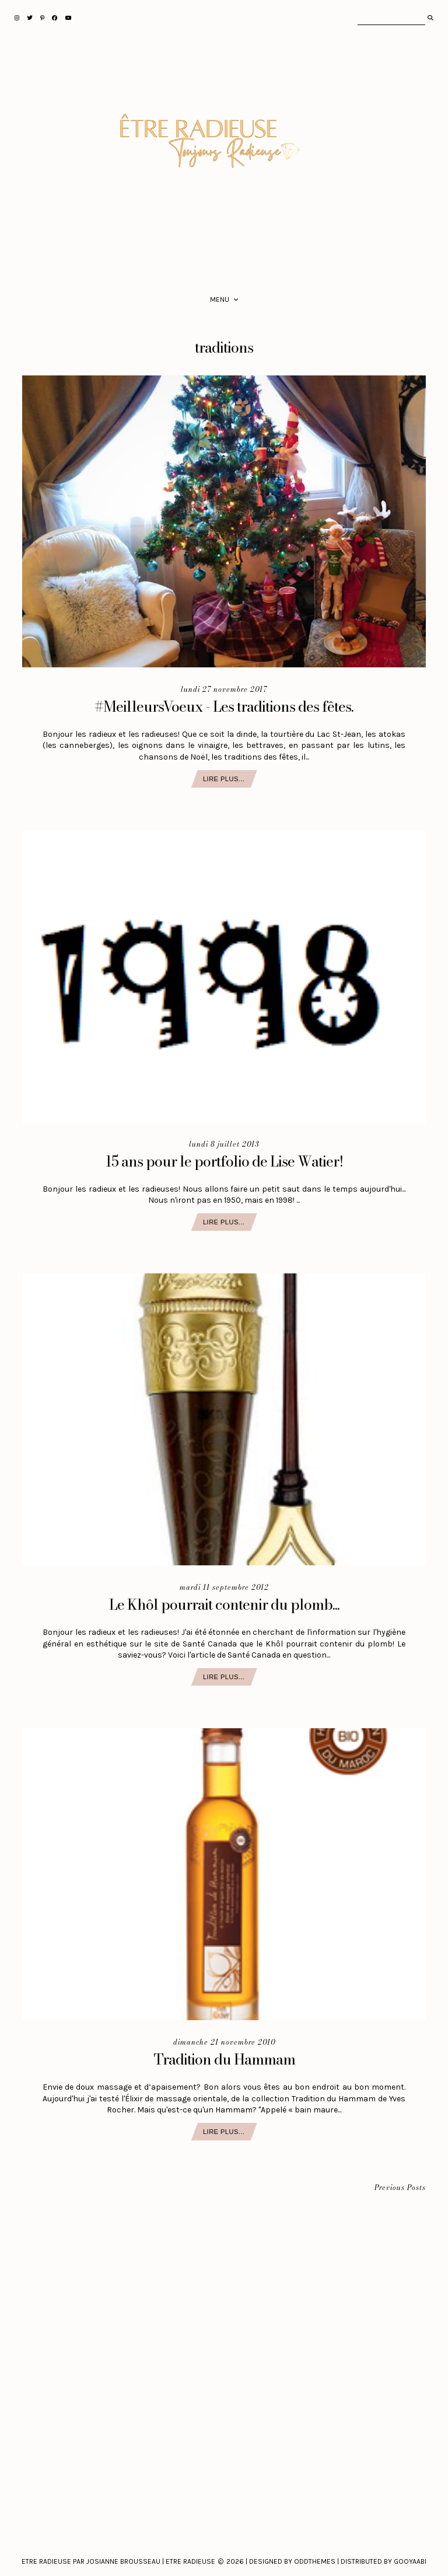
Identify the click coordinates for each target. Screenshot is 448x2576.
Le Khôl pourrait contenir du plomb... (224, 1604)
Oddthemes (314, 2561)
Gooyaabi (410, 2561)
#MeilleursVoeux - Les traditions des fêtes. (224, 706)
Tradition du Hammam (224, 2059)
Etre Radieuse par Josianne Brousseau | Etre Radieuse (118, 2561)
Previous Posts (400, 2188)
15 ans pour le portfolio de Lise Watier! (224, 1161)
